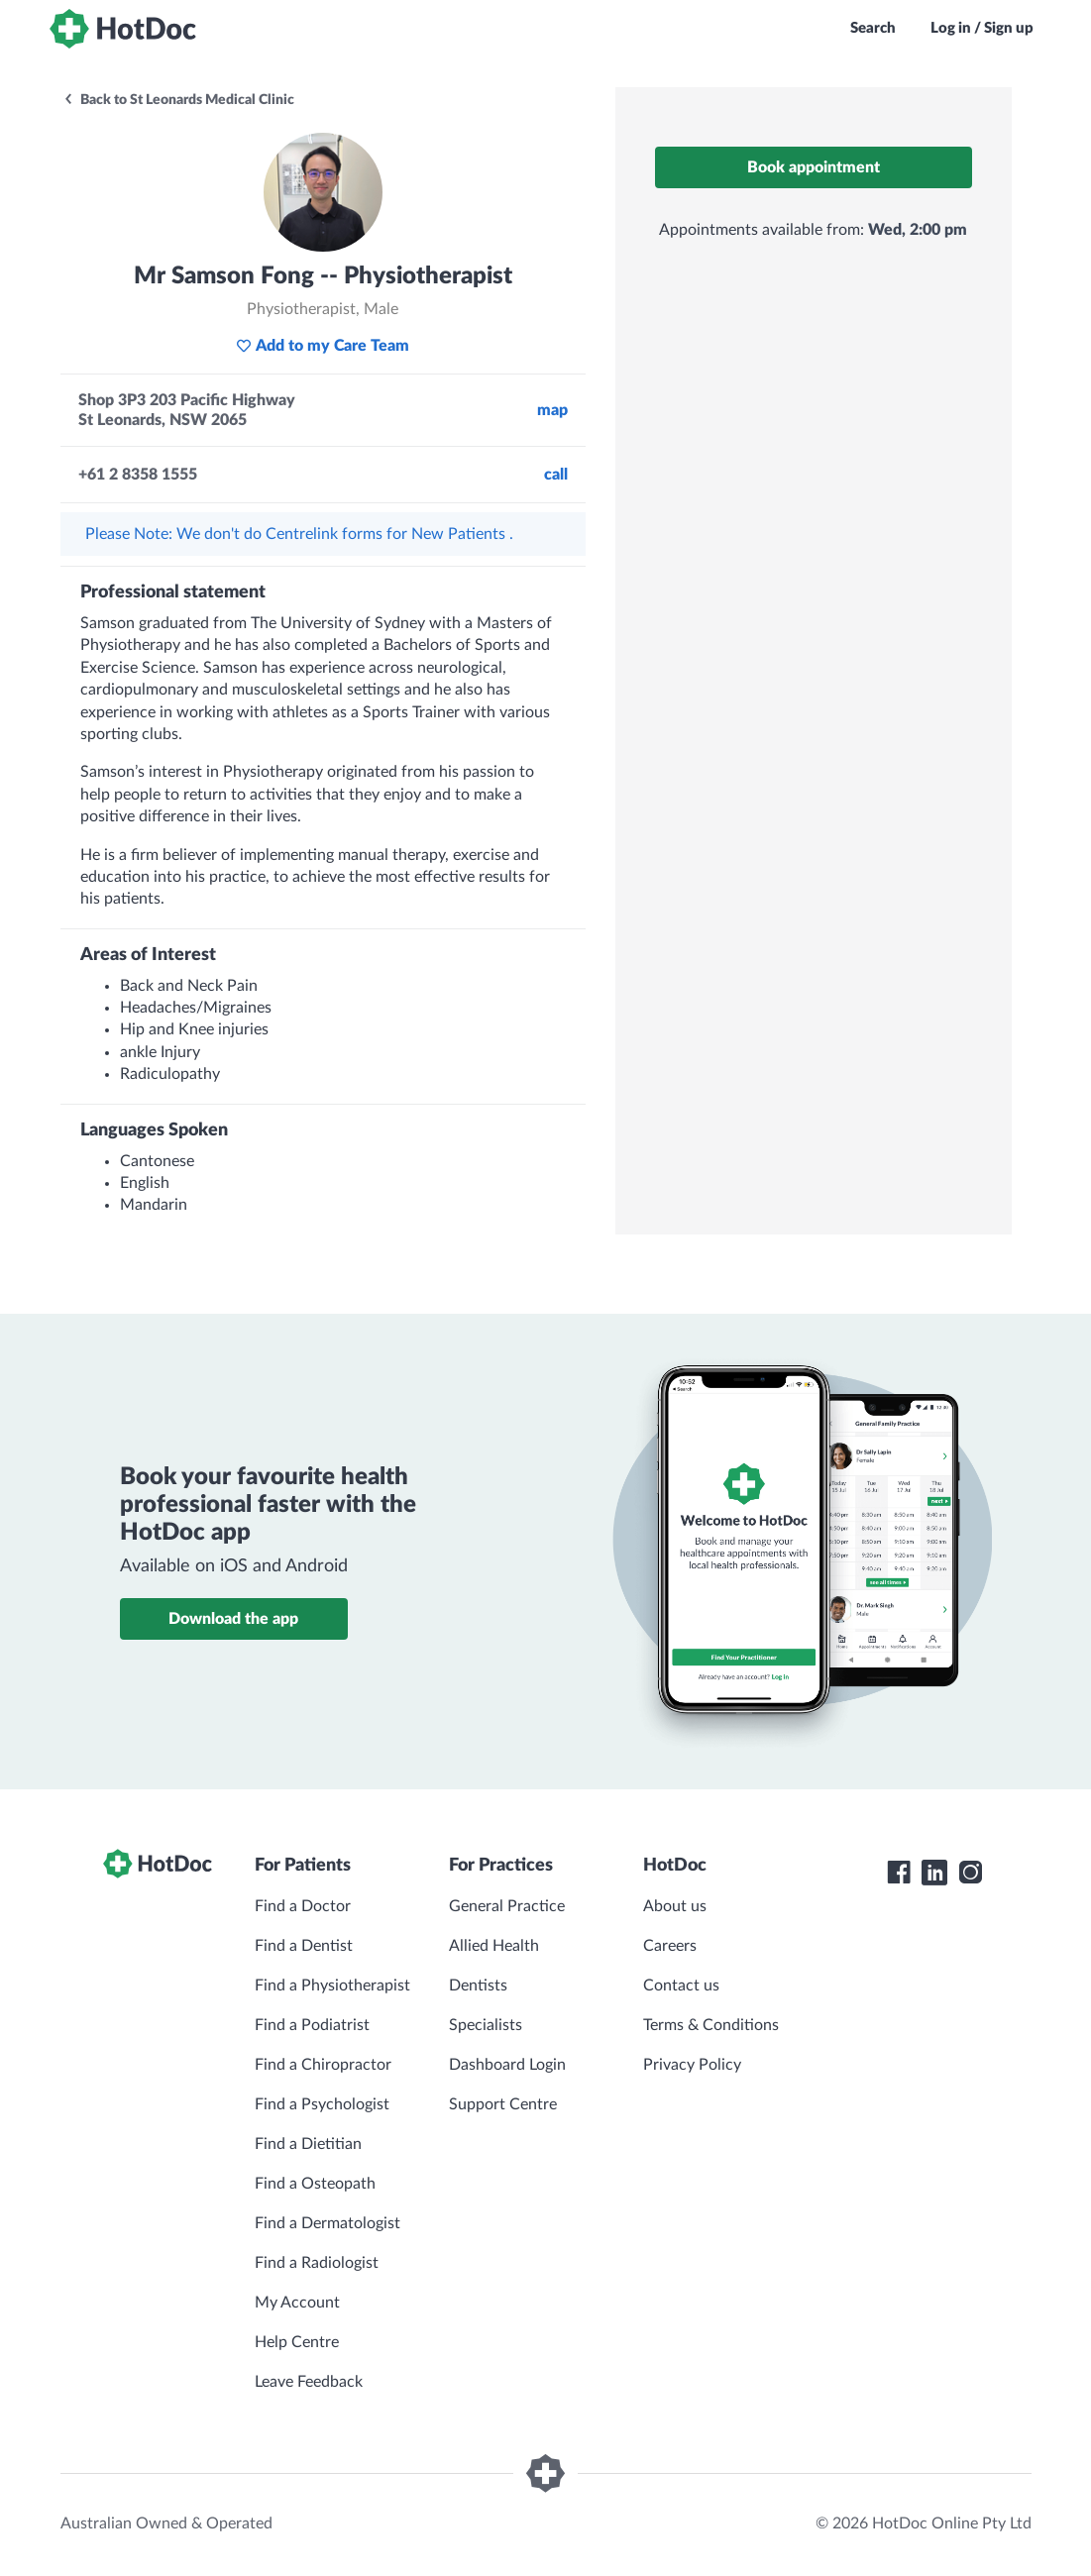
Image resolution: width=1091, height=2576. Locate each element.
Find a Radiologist (317, 2263)
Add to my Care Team (322, 346)
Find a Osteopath (315, 2184)
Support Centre (503, 2104)
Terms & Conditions (711, 2025)
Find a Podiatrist (312, 2025)
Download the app (233, 1619)
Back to (178, 100)
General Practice (507, 1906)
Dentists (478, 1985)
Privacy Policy (692, 2065)
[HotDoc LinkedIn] (934, 1872)
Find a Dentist (304, 1946)
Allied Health (494, 1946)
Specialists (485, 2025)
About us (675, 1906)
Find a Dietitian (308, 2144)
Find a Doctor (303, 1906)
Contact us (681, 1985)
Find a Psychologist (322, 2104)
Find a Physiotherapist (332, 1985)
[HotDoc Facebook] (899, 1872)
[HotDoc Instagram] (970, 1872)
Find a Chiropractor (323, 2065)
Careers (670, 1946)
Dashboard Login (507, 2065)
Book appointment (813, 167)
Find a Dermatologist (327, 2223)
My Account (297, 2302)
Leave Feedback (309, 2382)
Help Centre (297, 2342)
